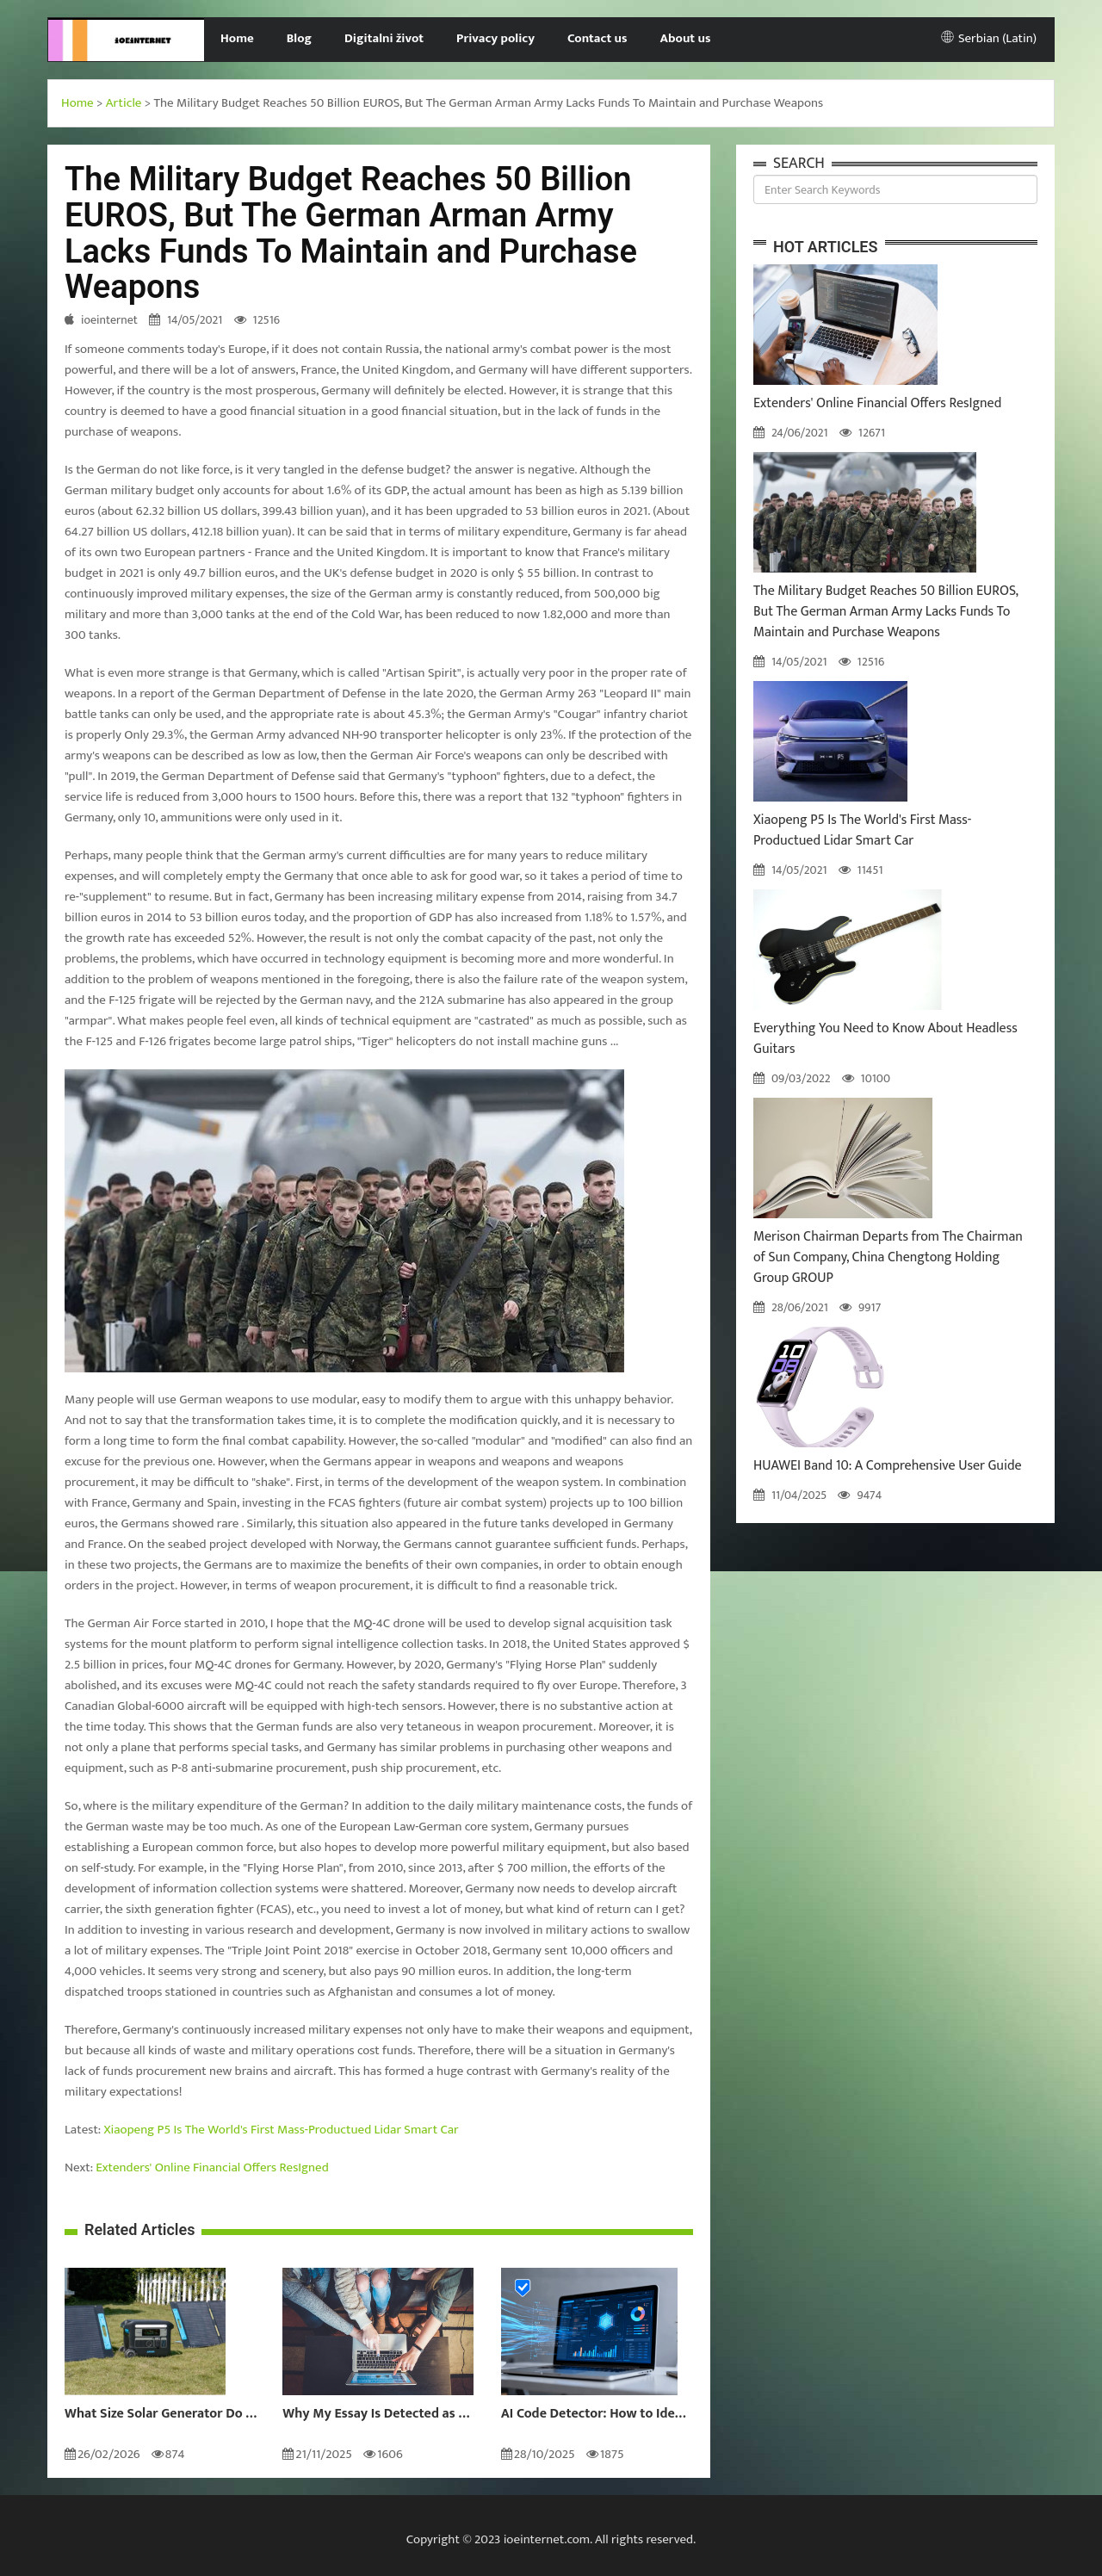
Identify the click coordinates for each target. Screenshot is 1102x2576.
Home (237, 38)
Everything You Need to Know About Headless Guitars (885, 1039)
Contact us (597, 38)
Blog (299, 38)
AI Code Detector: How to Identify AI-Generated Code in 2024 (597, 2414)
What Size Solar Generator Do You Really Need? (161, 2414)
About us (685, 38)
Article (124, 103)
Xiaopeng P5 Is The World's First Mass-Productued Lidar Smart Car (281, 2129)
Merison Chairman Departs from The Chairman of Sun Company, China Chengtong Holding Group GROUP (888, 1257)
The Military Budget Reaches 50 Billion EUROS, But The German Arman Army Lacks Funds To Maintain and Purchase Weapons (885, 611)
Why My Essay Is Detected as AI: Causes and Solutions (378, 2414)
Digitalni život (384, 38)
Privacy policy (495, 38)
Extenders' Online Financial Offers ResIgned (212, 2167)
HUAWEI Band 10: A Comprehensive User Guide (887, 1465)
